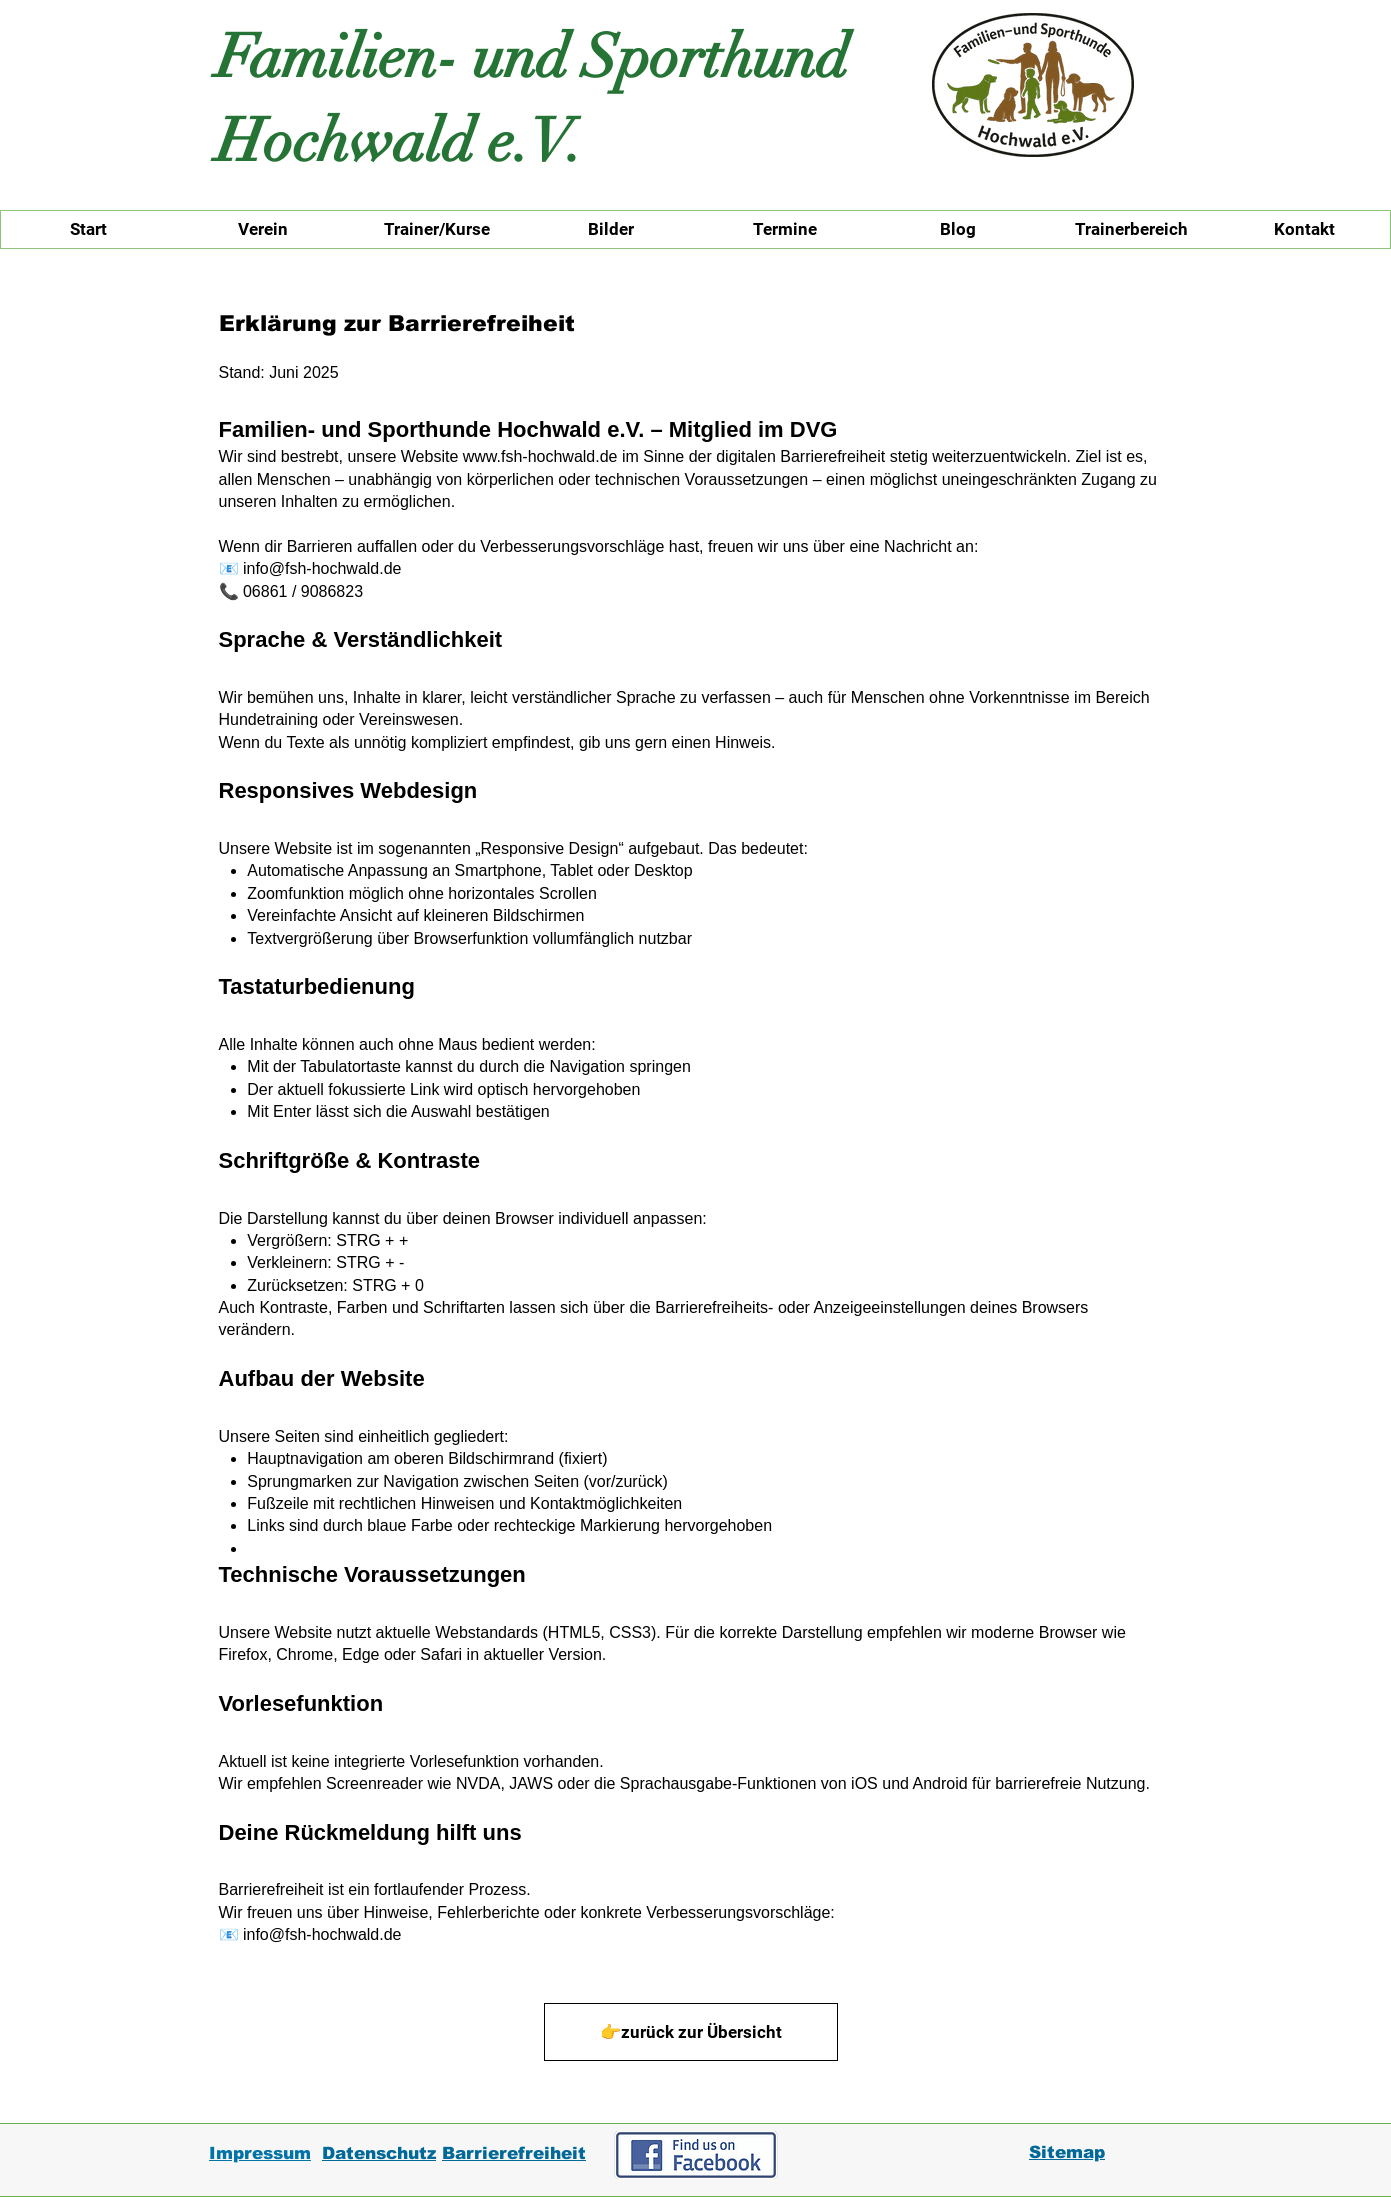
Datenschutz (379, 2153)
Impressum (260, 2153)
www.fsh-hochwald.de (540, 456)
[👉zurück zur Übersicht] (691, 2032)
